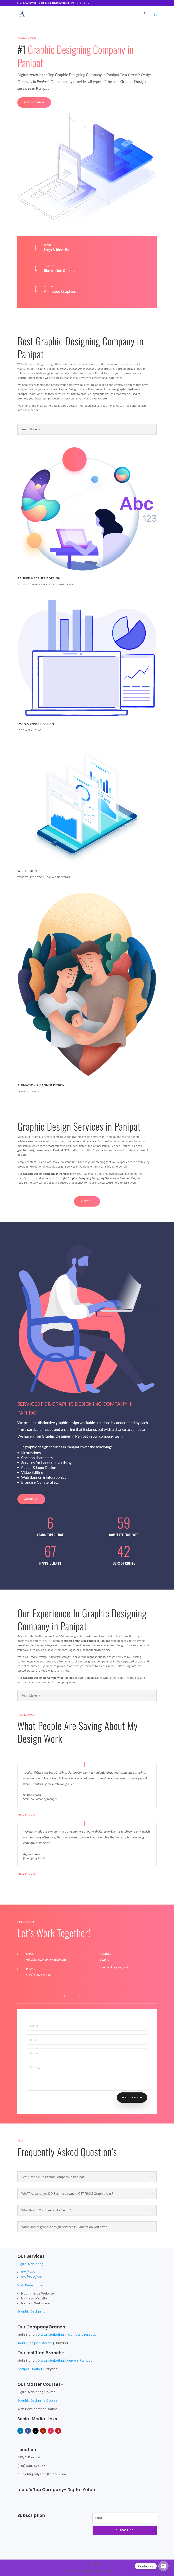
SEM (23, 2277)
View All (87, 1201)
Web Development (31, 2285)
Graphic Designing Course (37, 2400)
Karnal (47, 2343)
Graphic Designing (31, 2311)
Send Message (131, 2097)
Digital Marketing (30, 2264)
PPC (40, 2277)
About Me (31, 1499)
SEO (23, 2272)
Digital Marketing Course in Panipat (65, 2360)
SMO (31, 2272)
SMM (31, 2277)
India (21, 2343)
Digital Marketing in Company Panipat (67, 2334)
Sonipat (34, 2343)
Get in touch (34, 102)
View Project (27, 1814)
